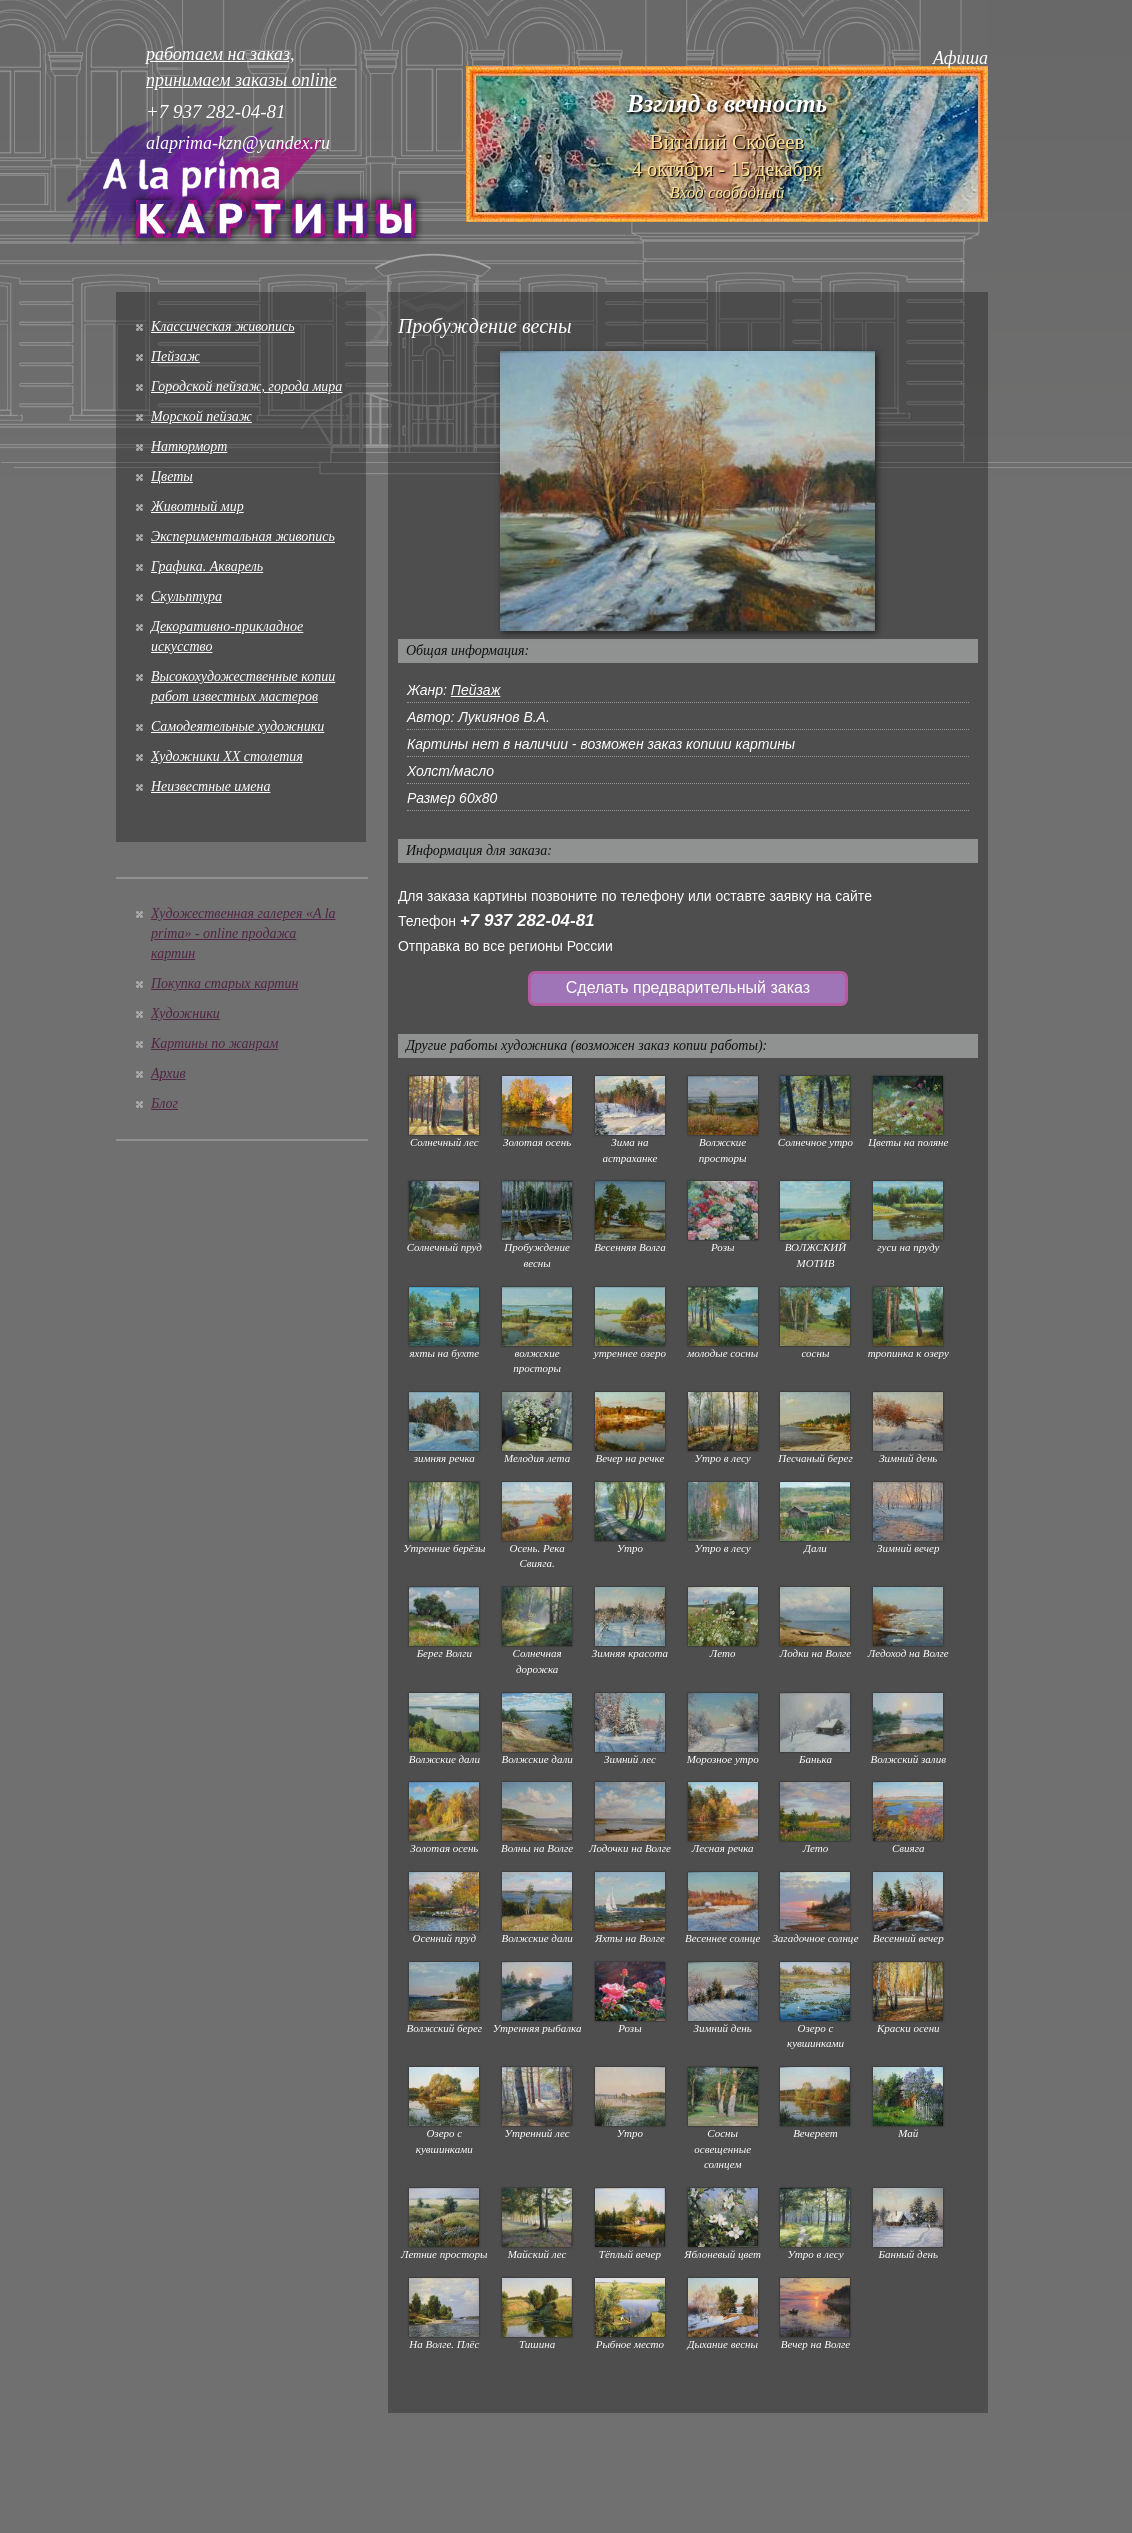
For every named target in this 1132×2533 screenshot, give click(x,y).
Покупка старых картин (224, 983)
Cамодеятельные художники (237, 726)
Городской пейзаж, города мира (246, 386)
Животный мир (197, 506)
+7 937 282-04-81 (527, 920)
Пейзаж (175, 356)
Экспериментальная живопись (243, 536)
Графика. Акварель (207, 566)
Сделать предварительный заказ (688, 987)
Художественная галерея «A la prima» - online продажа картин (243, 933)
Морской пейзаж (201, 416)
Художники (185, 1013)
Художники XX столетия (227, 756)
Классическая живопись (223, 326)
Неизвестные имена (210, 786)
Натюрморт (189, 446)
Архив (168, 1073)
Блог (164, 1103)
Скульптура (186, 596)
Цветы (172, 476)
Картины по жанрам (214, 1043)
